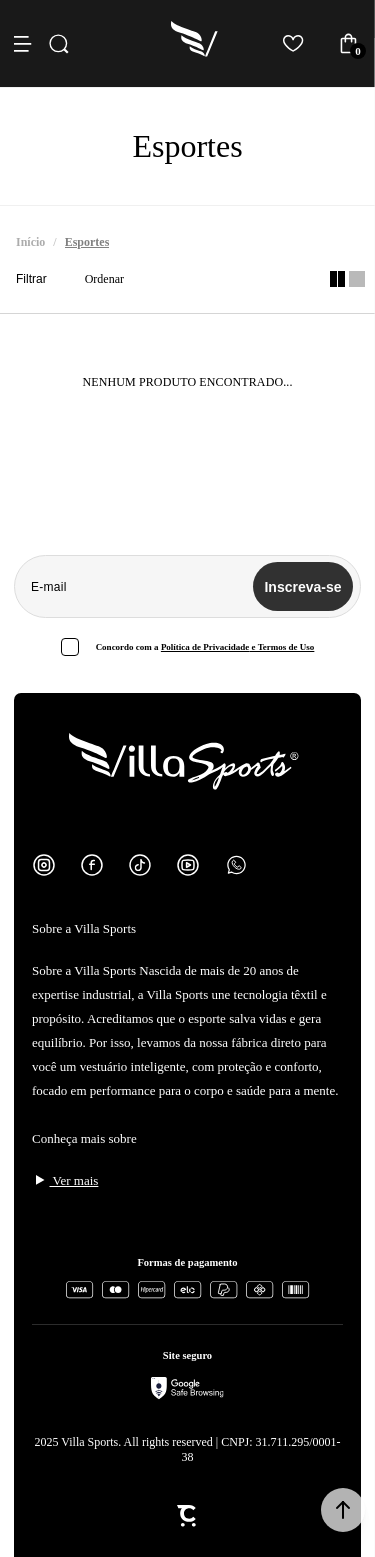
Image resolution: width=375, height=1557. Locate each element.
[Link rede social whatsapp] (236, 865)
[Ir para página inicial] (30, 242)
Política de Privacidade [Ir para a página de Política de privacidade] (205, 647)
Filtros (36, 279)
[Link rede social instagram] (44, 865)
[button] (343, 1510)
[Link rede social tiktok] (140, 865)
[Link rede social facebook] (92, 865)
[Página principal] (195, 43)
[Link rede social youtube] (188, 865)
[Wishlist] (293, 43)
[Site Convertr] (187, 1516)
